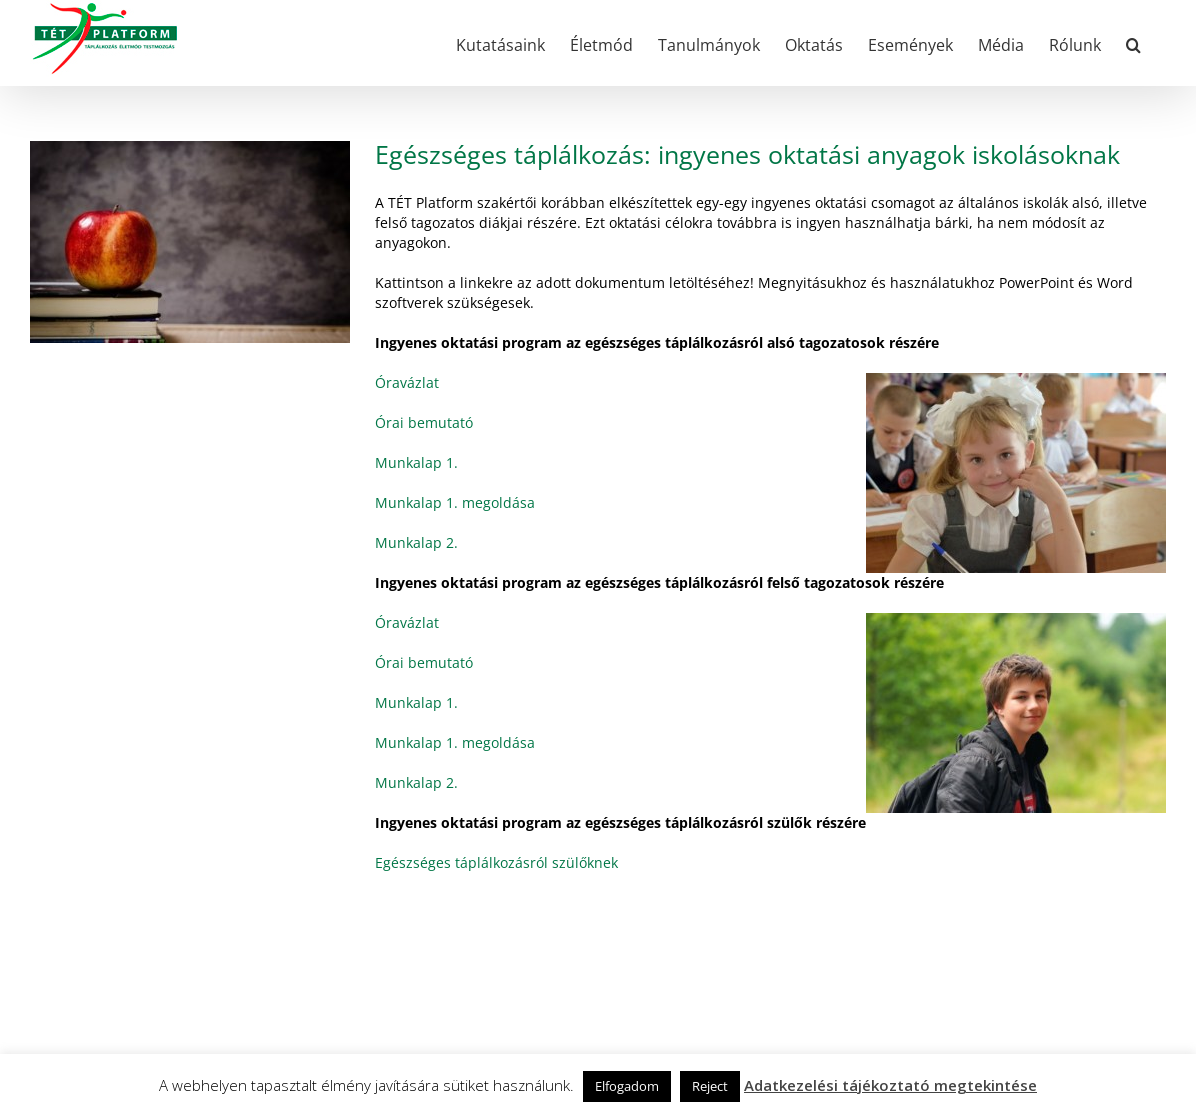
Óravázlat (407, 382)
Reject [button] (710, 1086)
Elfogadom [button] (627, 1086)
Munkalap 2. (416, 542)
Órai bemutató (424, 422)
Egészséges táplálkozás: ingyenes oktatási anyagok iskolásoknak (747, 154)
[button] (1133, 43)
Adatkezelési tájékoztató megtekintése (890, 1085)
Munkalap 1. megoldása (455, 502)
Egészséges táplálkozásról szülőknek (496, 862)
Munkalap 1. (416, 462)
